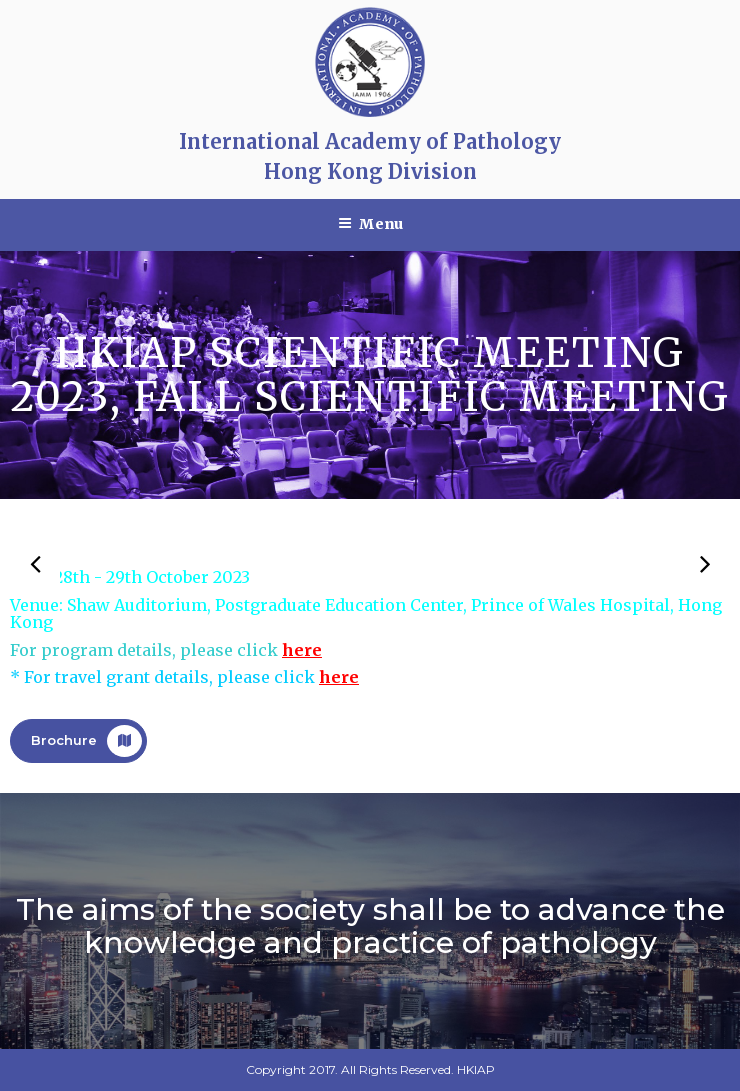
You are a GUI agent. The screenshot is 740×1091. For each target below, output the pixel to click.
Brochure (86, 741)
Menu (370, 224)
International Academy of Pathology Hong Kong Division (370, 156)
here (302, 650)
